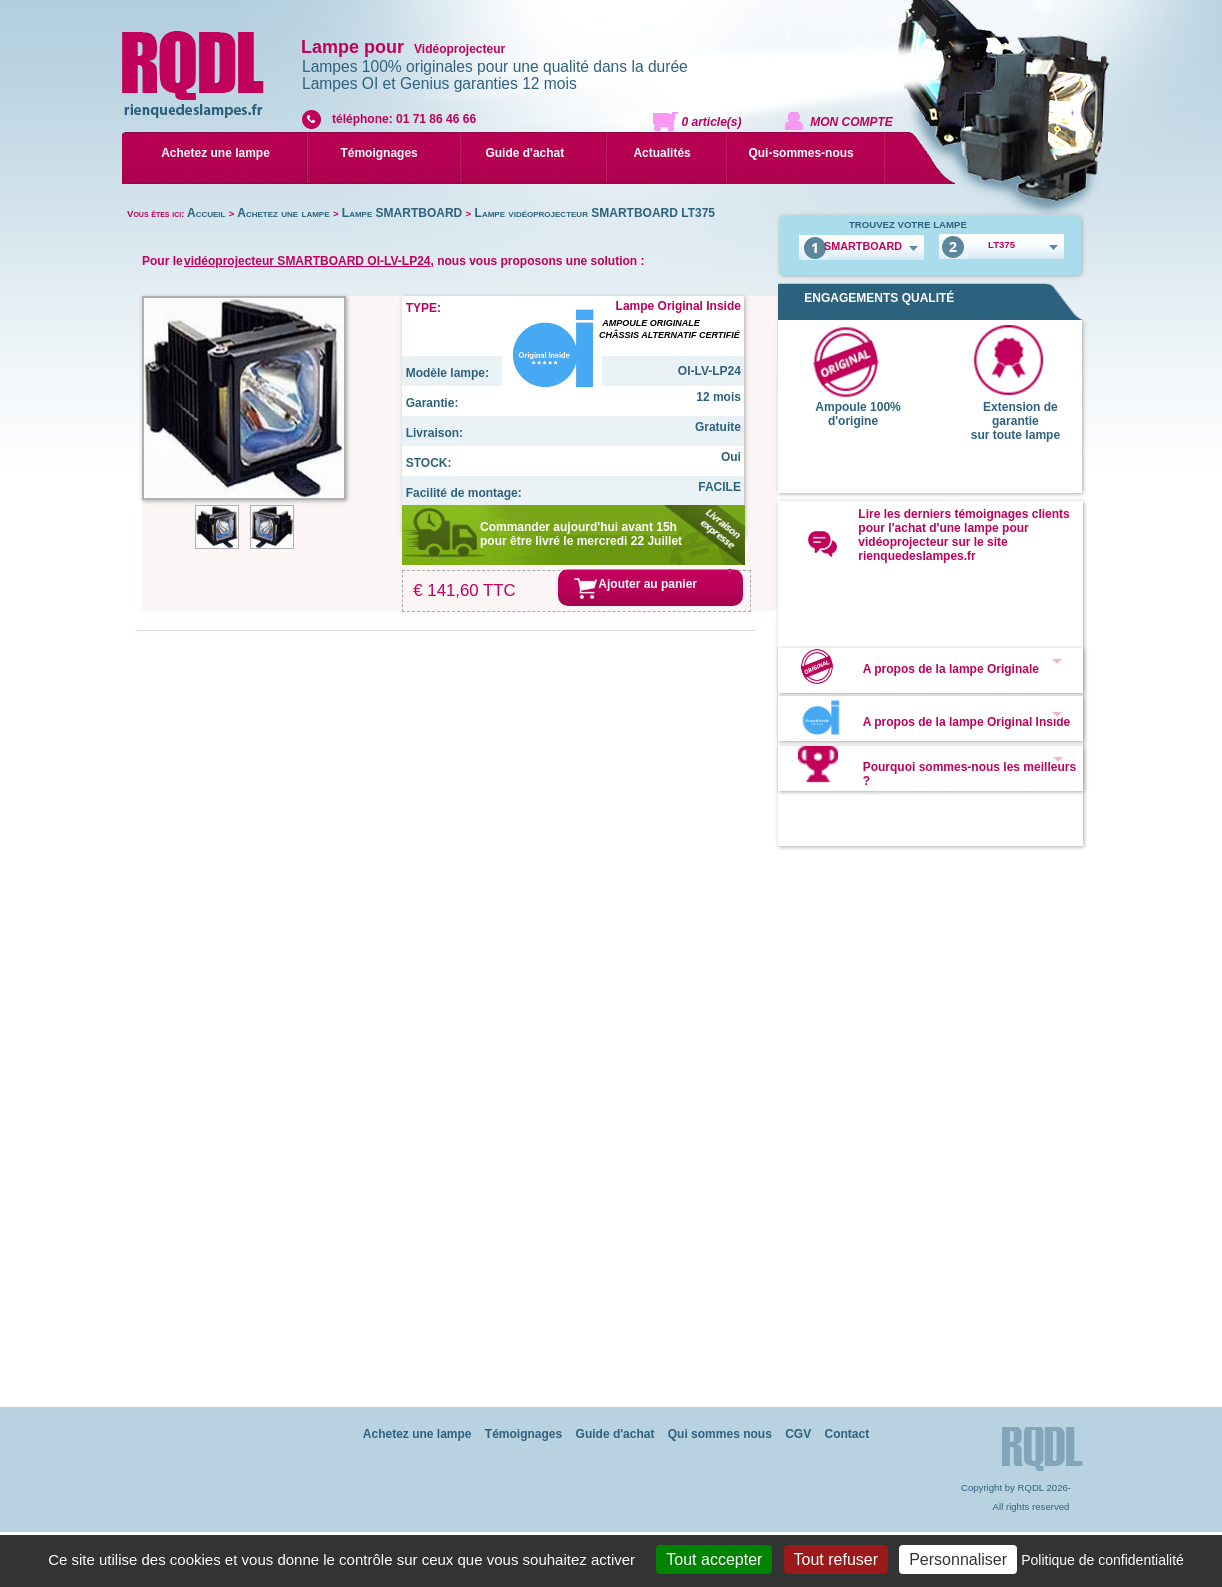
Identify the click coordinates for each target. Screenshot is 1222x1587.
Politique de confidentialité (1102, 1560)
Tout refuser (836, 1559)
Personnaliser (958, 1559)
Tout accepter (714, 1559)
